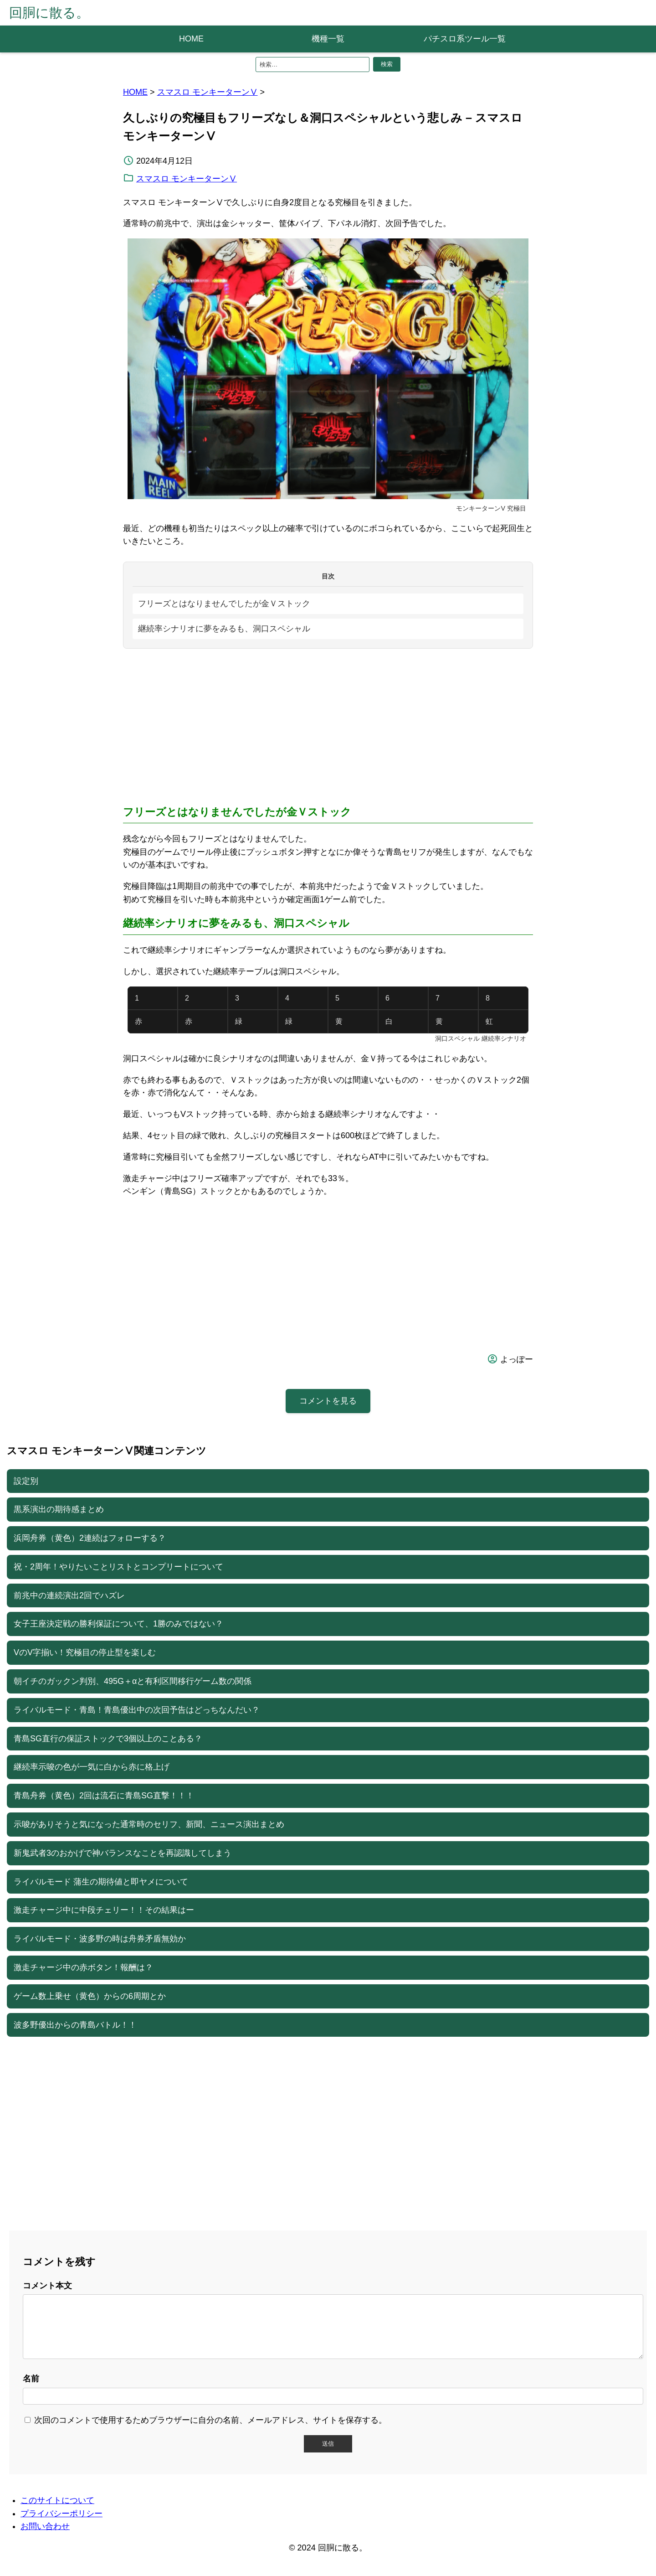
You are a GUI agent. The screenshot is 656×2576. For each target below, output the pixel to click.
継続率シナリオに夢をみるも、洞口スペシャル (224, 628)
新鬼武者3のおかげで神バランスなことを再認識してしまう (122, 1853)
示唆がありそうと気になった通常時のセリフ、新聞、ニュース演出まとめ (149, 1824)
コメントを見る (328, 1400)
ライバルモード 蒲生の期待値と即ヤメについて (101, 1881)
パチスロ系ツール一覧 (465, 38)
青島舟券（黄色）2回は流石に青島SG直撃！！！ (104, 1795)
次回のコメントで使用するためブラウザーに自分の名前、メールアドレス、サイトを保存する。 (210, 2431)
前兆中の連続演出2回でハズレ (69, 1595)
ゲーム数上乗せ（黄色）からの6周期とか (90, 1996)
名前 (31, 2389)
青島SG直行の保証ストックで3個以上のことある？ (108, 1738)
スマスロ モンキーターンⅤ (207, 92)
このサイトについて (57, 2511)
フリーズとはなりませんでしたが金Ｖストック (224, 603)
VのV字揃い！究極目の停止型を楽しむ (85, 1652)
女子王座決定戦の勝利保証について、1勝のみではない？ (118, 1623)
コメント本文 (47, 2285)
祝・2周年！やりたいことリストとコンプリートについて (118, 1566)
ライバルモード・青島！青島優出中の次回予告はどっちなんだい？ (137, 1709)
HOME (191, 38)
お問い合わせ (45, 2537)
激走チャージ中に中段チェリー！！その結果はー (104, 1910)
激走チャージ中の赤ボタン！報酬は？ (83, 1967)
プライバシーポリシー (61, 2524)
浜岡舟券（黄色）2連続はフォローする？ (90, 1538)
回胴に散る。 (49, 12)
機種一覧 (328, 38)
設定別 (26, 1481)
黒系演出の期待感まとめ (59, 1509)
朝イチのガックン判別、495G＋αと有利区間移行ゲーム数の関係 (132, 1681)
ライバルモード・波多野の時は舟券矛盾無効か (100, 1938)
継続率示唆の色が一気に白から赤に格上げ (91, 1766)
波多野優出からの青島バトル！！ (75, 2024)
